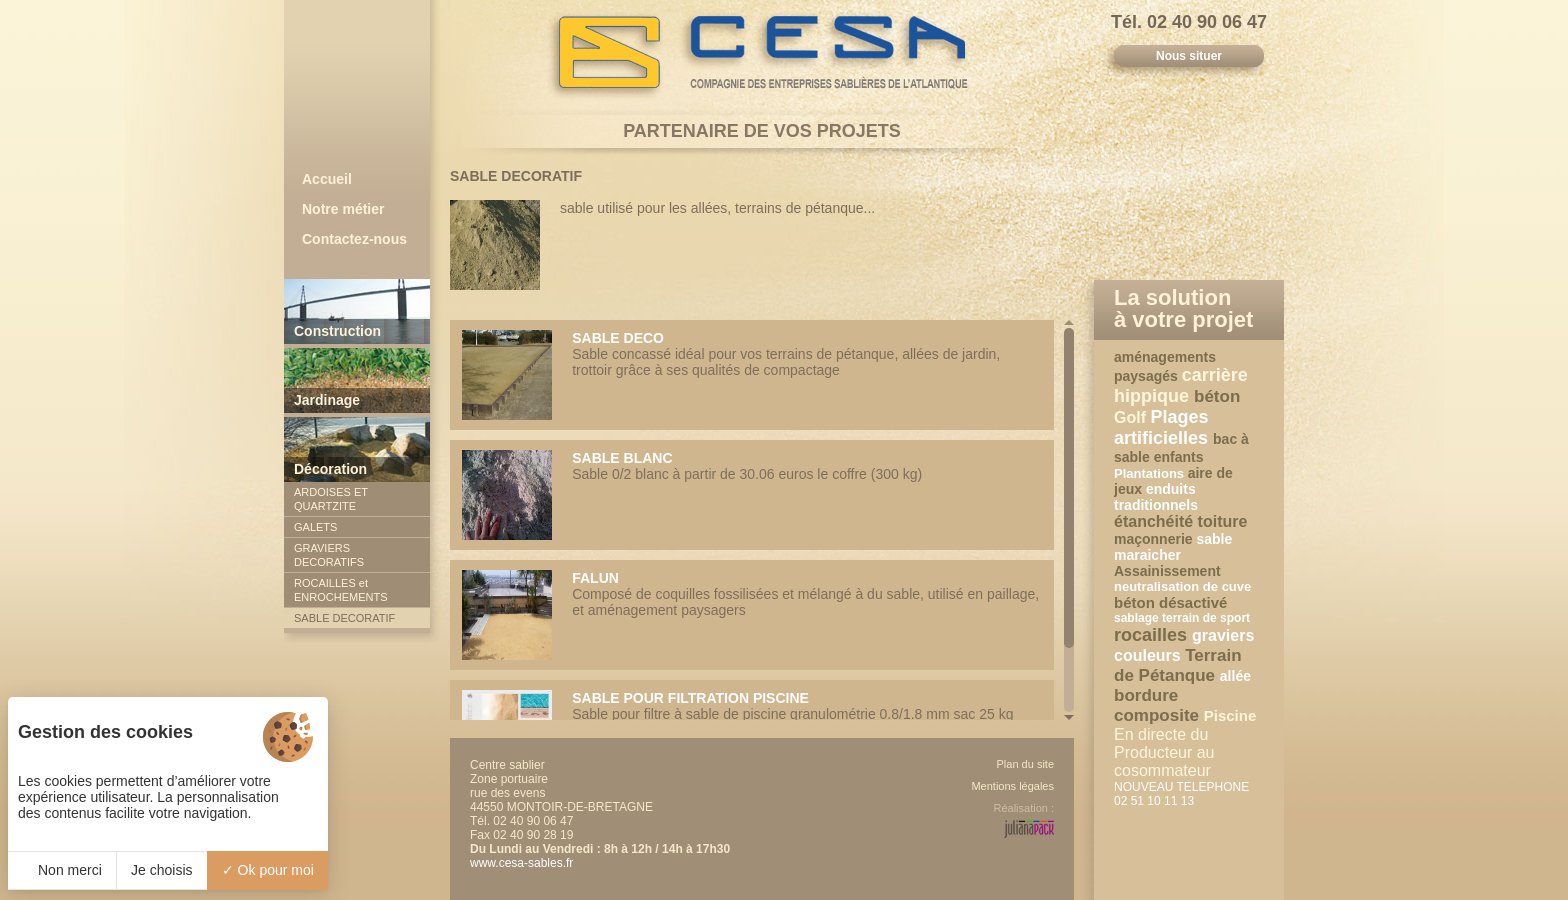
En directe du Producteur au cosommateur (1164, 752)
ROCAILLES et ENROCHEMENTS (341, 590)
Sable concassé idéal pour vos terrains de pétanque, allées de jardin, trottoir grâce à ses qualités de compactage (752, 375)
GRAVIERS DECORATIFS (329, 555)
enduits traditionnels (1156, 497)
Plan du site (1025, 764)
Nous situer (1189, 56)
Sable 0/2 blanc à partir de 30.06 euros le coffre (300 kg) (752, 495)
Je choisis (161, 870)
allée (1235, 676)
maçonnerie (1155, 539)
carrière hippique (1181, 385)
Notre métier (343, 209)
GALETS (315, 527)
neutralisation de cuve (1182, 586)
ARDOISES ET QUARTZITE (331, 499)
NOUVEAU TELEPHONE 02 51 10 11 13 (1181, 794)
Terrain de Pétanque (1178, 665)
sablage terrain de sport (1182, 618)
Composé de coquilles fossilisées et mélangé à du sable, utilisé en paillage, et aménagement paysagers (752, 615)
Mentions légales (1012, 786)
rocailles (1153, 635)
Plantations (1151, 473)
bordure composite (1159, 705)
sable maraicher (1173, 547)
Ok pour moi (268, 870)
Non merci (62, 870)
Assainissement (1167, 571)
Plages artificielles (1163, 427)
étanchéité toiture (1180, 521)
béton (1217, 396)
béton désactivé (1170, 602)
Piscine (1230, 715)
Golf (1132, 417)
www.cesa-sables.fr (521, 863)
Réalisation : (1023, 808)
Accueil (327, 179)
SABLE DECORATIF (344, 618)
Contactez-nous (354, 239)
